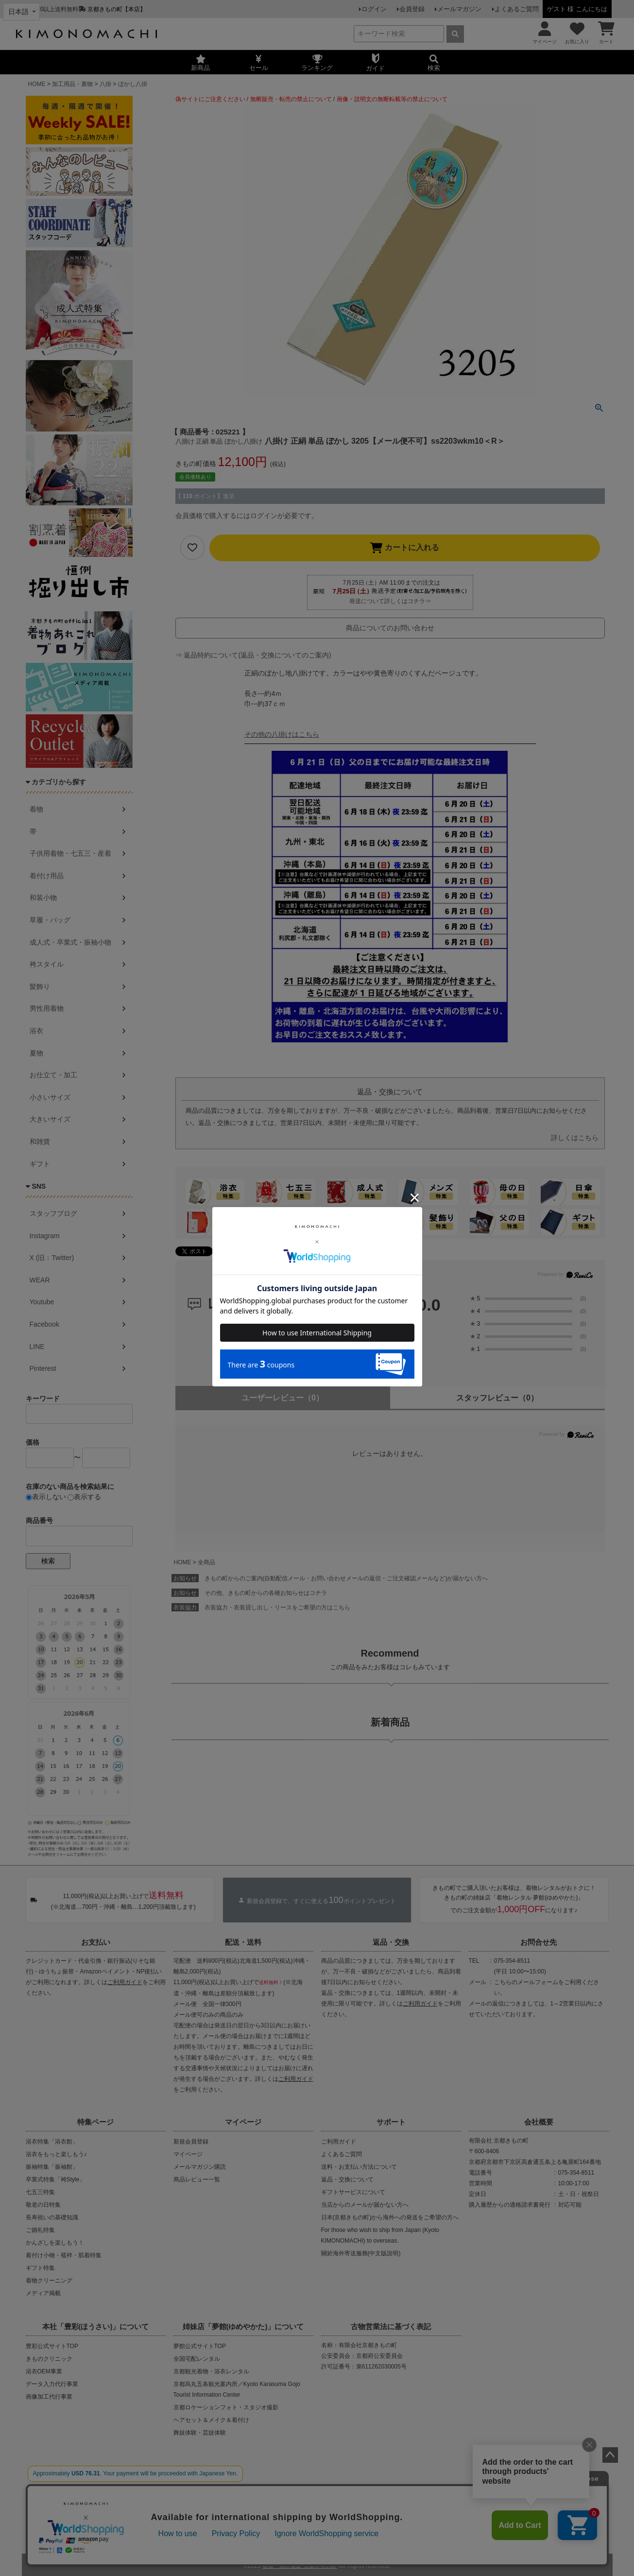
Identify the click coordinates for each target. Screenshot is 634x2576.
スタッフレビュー (497, 1398)
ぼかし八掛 (132, 84)
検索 (48, 1561)
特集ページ (95, 2122)
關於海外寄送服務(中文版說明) (361, 2253)
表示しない (46, 1497)
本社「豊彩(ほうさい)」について (95, 2326)
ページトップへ (610, 2455)
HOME (37, 84)
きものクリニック (49, 2358)
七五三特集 (40, 2192)
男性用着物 (47, 1008)
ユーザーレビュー (282, 1398)
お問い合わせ (392, 2526)
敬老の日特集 (43, 2204)
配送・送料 (243, 1942)
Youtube (42, 1302)
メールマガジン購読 (199, 2166)
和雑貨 (40, 1141)
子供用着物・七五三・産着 (70, 853)
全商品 (206, 1562)
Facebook (44, 1324)
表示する (84, 1497)
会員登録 (417, 9)
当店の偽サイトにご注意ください (84, 2494)
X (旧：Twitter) (52, 1258)
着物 (36, 809)
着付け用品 (47, 876)
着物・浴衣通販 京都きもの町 (299, 2563)
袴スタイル (47, 964)
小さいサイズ (50, 1097)
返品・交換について (347, 2179)
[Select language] (21, 11)
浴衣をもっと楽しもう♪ (56, 2154)
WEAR (40, 1280)
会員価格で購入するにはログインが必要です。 (246, 515)
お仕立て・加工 (53, 1075)
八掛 (105, 84)
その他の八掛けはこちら (281, 734)
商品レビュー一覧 (196, 2179)
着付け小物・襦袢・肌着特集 (64, 2255)
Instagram (45, 1236)
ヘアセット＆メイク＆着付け (211, 2420)
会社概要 (538, 2122)
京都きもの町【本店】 (116, 9)
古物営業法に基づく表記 (391, 2326)
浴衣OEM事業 (44, 2371)
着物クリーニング (49, 2280)
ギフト (40, 1164)
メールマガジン (462, 9)
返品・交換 (391, 1942)
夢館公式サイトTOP (199, 2346)
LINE (37, 1346)
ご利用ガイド (124, 1982)
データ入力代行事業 (52, 2384)
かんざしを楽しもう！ (55, 2242)
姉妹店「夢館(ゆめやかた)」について (243, 2326)
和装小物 (43, 897)
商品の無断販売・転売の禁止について (205, 2494)
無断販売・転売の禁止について (291, 99)
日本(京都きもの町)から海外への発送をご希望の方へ (390, 2217)
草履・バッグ (50, 920)
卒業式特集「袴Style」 (56, 2179)
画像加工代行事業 (49, 2396)
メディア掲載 (43, 2293)
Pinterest (43, 1368)
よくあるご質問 (517, 9)
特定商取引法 (346, 2526)
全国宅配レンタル (196, 2358)
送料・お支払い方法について (359, 2166)
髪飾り (40, 986)
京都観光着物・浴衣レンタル (211, 2371)
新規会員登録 (190, 2141)
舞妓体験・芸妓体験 (199, 2432)
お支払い (95, 1942)
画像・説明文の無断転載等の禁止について (392, 99)
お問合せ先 (538, 1942)
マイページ (243, 2122)
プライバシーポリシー (288, 2526)
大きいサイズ (50, 1119)
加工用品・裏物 (72, 84)
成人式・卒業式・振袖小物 (70, 942)
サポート (391, 2122)
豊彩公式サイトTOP (52, 2346)
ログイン (381, 9)
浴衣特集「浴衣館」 (52, 2141)
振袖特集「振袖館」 (52, 2166)
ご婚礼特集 (40, 2230)
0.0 (428, 1305)
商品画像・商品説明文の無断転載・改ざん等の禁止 (351, 2494)
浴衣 (36, 1031)
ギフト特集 (40, 2268)
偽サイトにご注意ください (210, 99)
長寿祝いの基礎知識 (52, 2217)
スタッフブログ (53, 1213)
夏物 (36, 1053)
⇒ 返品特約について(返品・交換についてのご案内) (253, 655)
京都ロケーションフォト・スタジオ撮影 (225, 2407)
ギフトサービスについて (353, 2192)
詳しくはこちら (575, 1137)
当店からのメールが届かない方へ (365, 2204)
